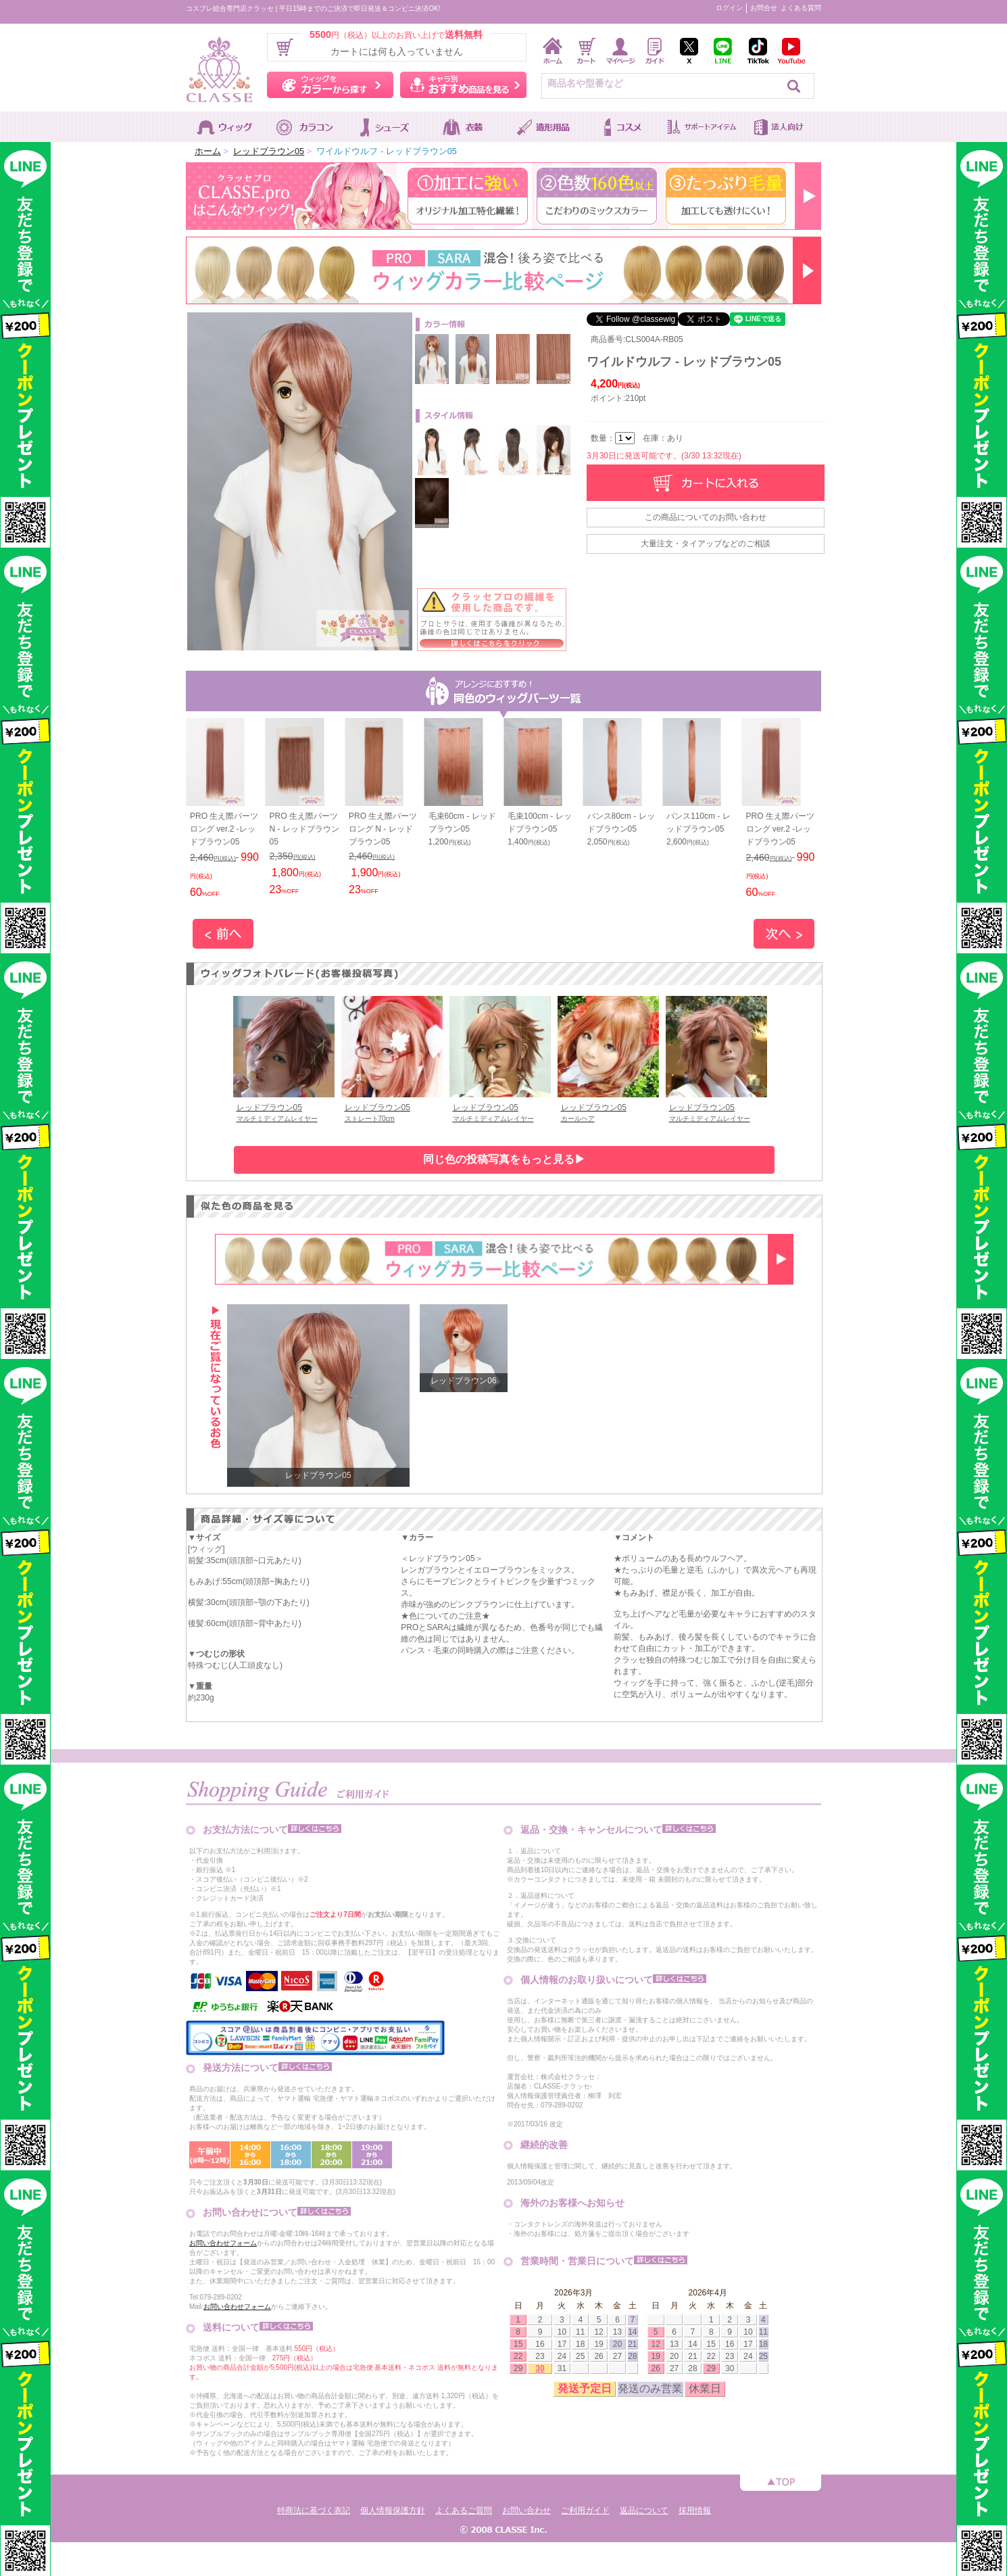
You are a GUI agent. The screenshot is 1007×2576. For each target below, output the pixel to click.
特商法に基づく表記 (313, 2510)
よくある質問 (801, 7)
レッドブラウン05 (268, 151)
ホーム (208, 151)
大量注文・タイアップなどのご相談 (705, 543)
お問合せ (763, 7)
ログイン (729, 7)
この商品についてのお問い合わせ (705, 517)
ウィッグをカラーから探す (330, 85)
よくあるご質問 (463, 2510)
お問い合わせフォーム (223, 2243)
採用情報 (695, 2510)
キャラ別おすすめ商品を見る (463, 85)
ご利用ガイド (585, 2510)
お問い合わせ (526, 2510)
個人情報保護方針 (392, 2510)
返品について (644, 2510)
